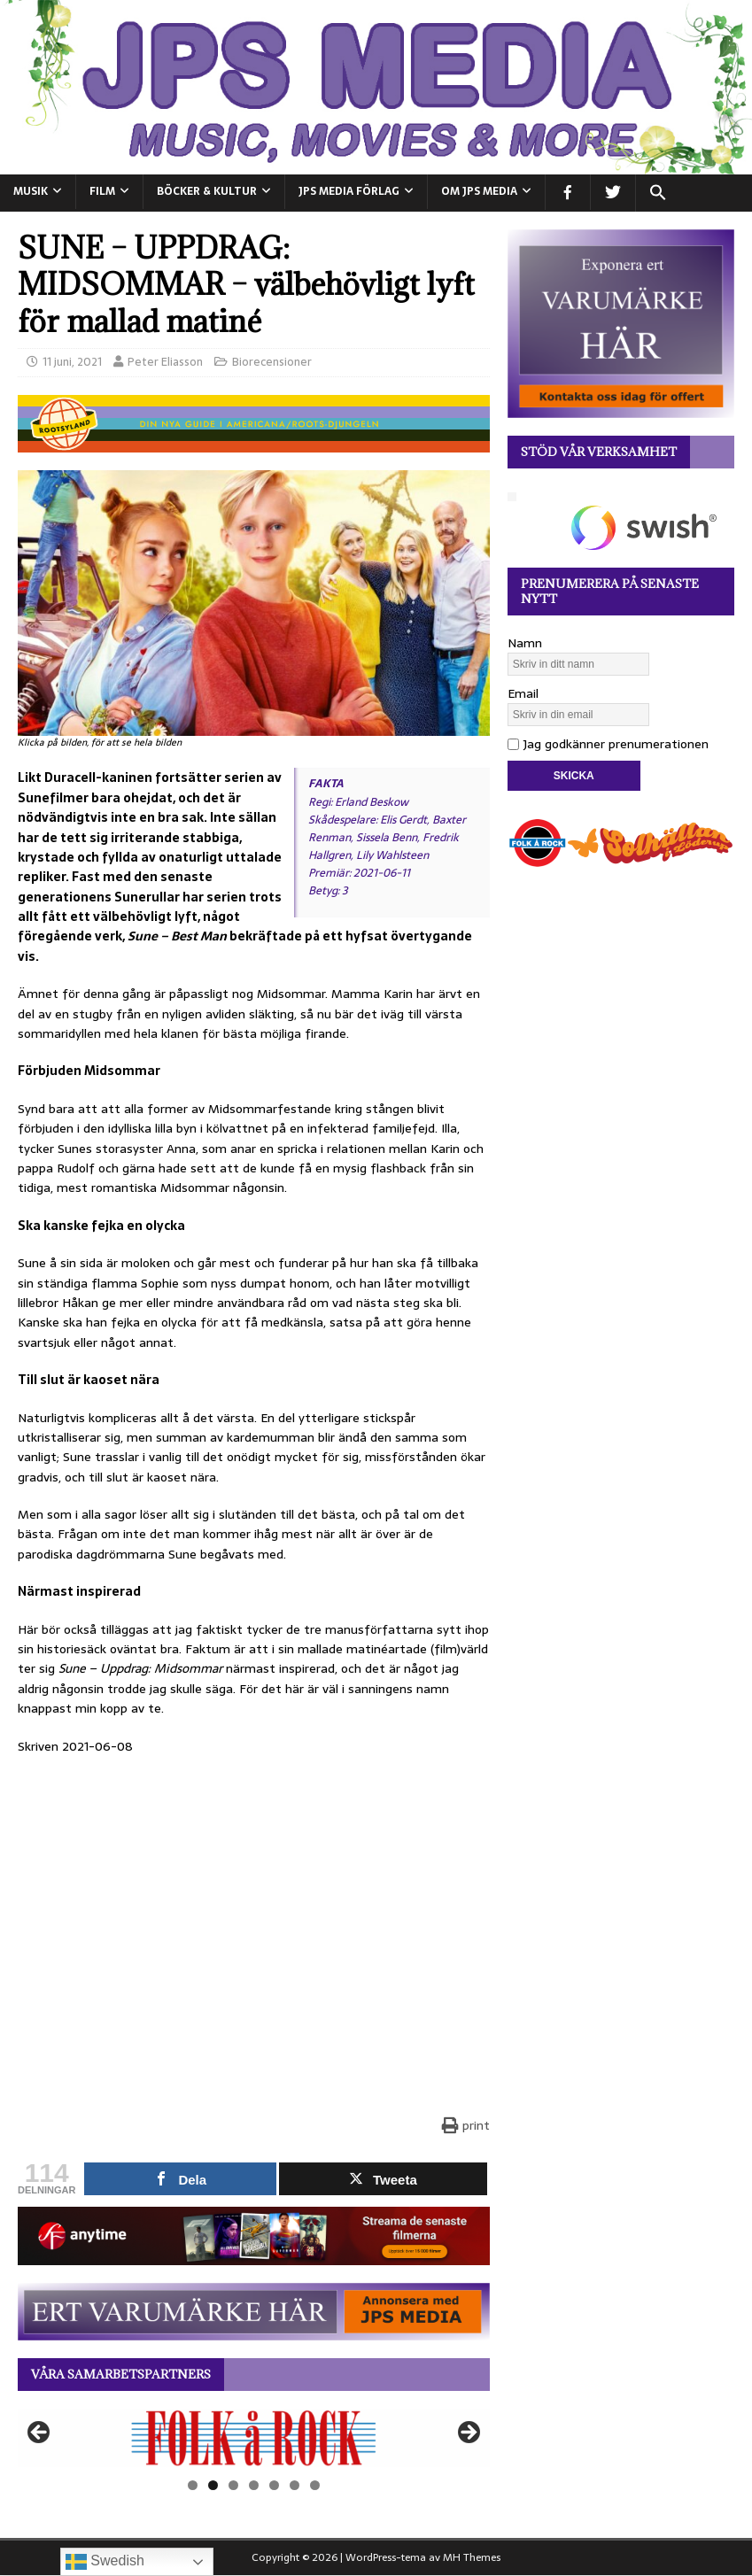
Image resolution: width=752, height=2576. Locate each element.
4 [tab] (254, 2485)
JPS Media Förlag (348, 191)
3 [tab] (233, 2485)
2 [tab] (213, 2485)
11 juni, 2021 (72, 361)
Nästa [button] (467, 2433)
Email (523, 693)
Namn (525, 643)
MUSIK (30, 191)
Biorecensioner (272, 361)
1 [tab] (193, 2485)
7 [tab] (315, 2485)
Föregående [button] (40, 2433)
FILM (102, 191)
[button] (657, 193)
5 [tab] (274, 2485)
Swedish (105, 2561)
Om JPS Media (479, 191)
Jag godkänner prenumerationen (608, 744)
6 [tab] (294, 2485)
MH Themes (471, 2557)
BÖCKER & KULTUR (207, 191)
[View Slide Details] (254, 2438)
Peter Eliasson (165, 361)
